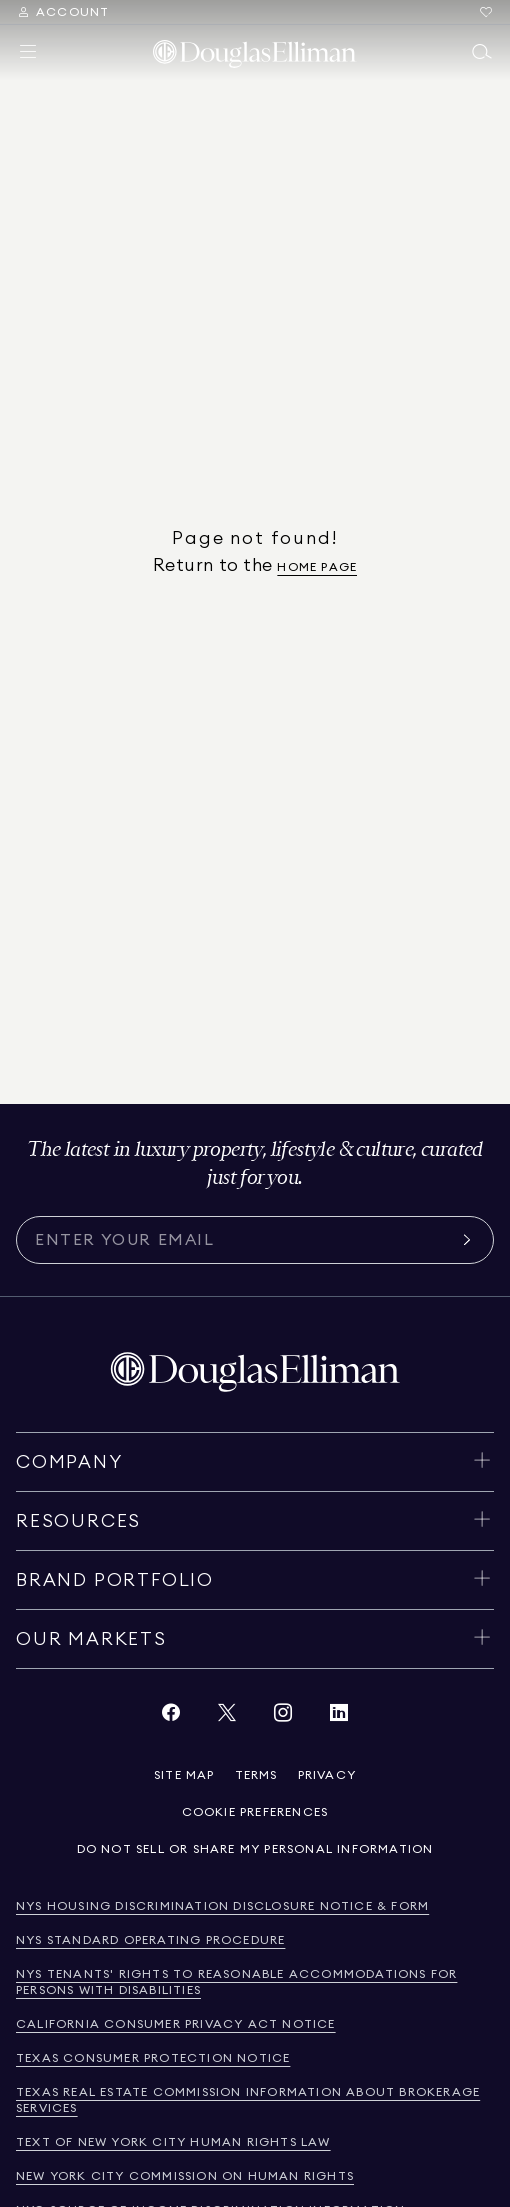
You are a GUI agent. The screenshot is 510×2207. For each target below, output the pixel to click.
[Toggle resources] (255, 1521)
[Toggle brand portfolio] (255, 1580)
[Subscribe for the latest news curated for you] (243, 1240)
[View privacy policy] (327, 1775)
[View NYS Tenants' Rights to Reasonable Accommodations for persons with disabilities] (255, 1982)
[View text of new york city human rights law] (173, 2142)
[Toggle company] (255, 1462)
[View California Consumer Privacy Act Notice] (176, 2024)
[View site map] (184, 1775)
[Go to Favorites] (486, 12)
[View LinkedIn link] (339, 1717)
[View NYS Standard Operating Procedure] (150, 1940)
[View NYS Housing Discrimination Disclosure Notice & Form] (222, 1906)
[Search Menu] (62, 12)
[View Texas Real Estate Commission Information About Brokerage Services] (255, 2100)
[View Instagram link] (283, 1717)
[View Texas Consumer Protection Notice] (153, 2058)
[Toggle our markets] (255, 1639)
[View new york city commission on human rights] (185, 2176)
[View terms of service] (256, 1775)
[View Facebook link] (171, 1717)
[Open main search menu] (482, 52)
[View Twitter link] (227, 1717)
